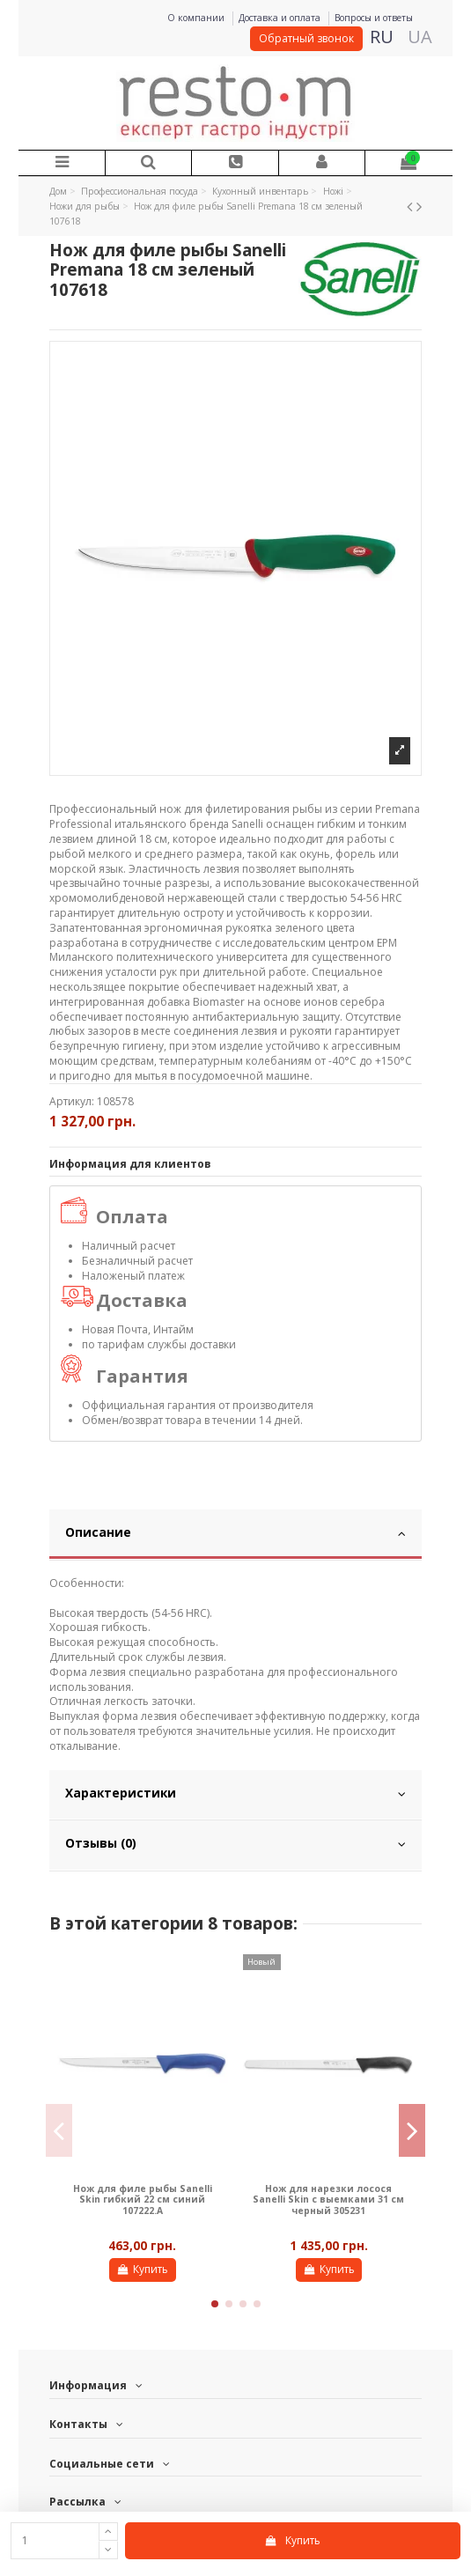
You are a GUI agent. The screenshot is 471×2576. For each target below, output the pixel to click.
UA (420, 36)
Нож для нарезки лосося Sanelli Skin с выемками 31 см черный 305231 (328, 2199)
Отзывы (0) (235, 1843)
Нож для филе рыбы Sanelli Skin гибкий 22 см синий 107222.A (142, 2199)
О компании (197, 17)
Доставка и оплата (281, 17)
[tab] (235, 1535)
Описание (235, 1532)
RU (382, 36)
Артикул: (71, 1102)
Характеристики (235, 1793)
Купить (292, 2540)
